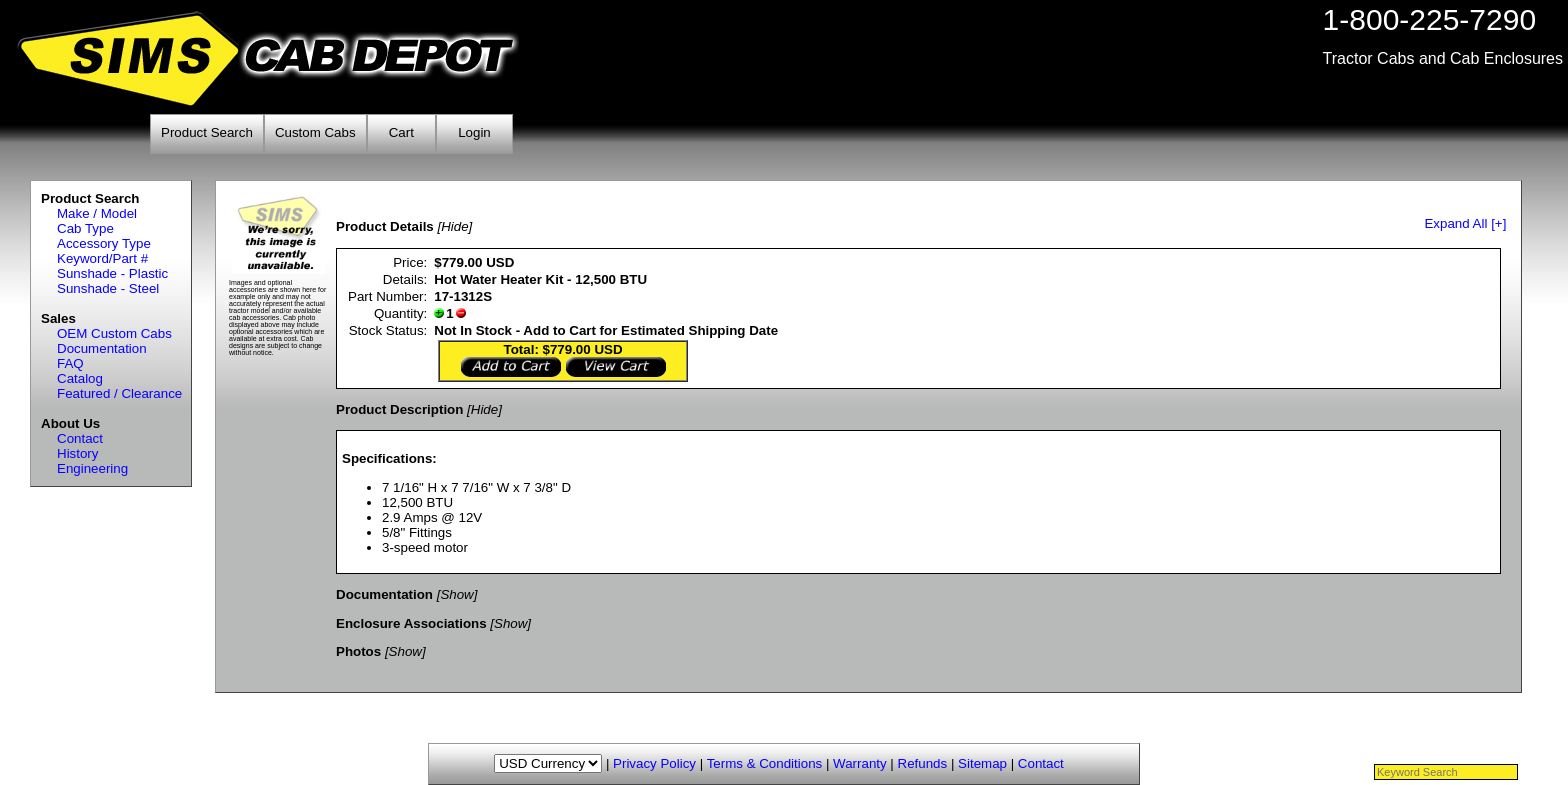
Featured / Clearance (119, 393)
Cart (401, 132)
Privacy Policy (654, 763)
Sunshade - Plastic (112, 273)
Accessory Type (104, 243)
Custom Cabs (315, 132)
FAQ (70, 363)
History (77, 453)
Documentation (102, 348)
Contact (80, 438)
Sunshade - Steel (108, 288)
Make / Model (97, 213)
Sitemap (982, 763)
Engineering (92, 468)
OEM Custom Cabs (114, 333)
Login (474, 132)
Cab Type (85, 228)
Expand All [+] (1465, 223)
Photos (358, 651)
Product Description (399, 409)
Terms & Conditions (765, 763)
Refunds (923, 763)
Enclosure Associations (411, 623)
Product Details (385, 226)
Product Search (207, 132)
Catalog (80, 378)
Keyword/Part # (102, 258)
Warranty (860, 763)
